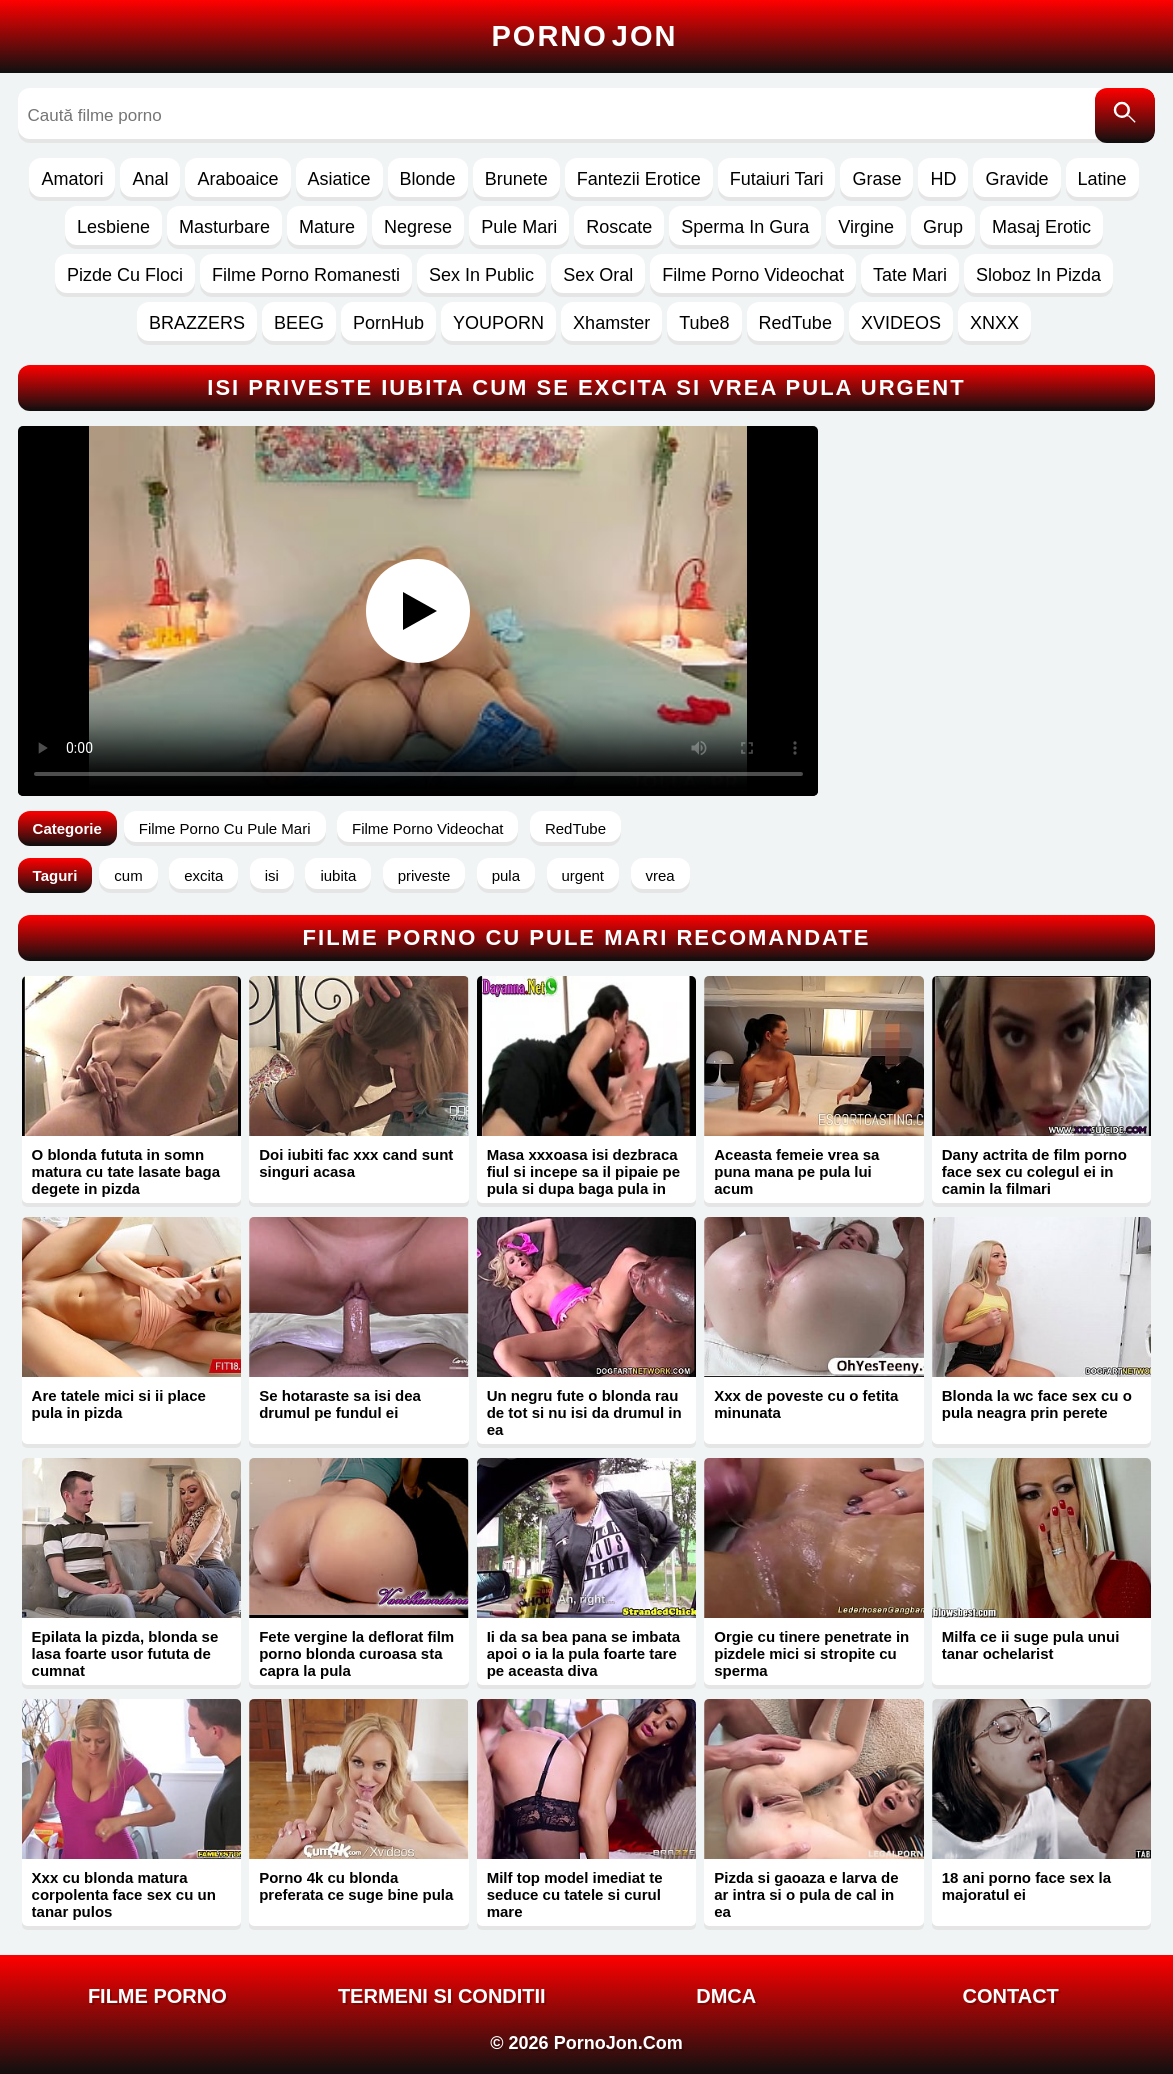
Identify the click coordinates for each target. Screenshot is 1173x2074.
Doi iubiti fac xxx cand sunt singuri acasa (356, 1163)
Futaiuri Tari (777, 179)
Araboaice (237, 179)
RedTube (795, 323)
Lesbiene (113, 227)
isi (272, 875)
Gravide (1016, 179)
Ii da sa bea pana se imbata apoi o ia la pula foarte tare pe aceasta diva (583, 1653)
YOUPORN (498, 323)
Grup (943, 227)
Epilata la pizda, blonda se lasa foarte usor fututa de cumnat (125, 1653)
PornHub (388, 323)
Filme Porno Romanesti (306, 275)
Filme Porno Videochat (753, 275)
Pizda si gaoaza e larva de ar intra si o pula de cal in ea (806, 1894)
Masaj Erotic (1041, 227)
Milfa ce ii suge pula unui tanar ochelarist (1031, 1645)
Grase (876, 179)
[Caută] (1125, 115)
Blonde (428, 179)
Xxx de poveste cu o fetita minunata (806, 1404)
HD (943, 179)
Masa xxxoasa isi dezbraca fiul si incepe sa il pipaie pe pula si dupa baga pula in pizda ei (583, 1180)
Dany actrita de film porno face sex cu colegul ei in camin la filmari (1034, 1171)
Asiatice (339, 179)
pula (506, 875)
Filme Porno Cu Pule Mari (225, 828)
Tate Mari (910, 275)
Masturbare (224, 227)
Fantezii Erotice (639, 179)
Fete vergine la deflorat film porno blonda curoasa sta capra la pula (356, 1653)
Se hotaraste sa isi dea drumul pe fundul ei (340, 1404)
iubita (338, 875)
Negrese (418, 227)
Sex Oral (598, 275)
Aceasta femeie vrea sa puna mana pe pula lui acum (796, 1171)
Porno (585, 36)
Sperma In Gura (745, 227)
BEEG (299, 323)
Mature (327, 227)
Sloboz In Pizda (1038, 275)
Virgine (866, 227)
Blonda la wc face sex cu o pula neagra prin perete (1037, 1404)
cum (128, 875)
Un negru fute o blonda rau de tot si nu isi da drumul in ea (584, 1412)
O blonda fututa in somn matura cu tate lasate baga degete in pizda (126, 1171)
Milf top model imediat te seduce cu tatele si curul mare (575, 1894)
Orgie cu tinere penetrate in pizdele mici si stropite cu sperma (811, 1653)
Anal (150, 179)
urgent (583, 875)
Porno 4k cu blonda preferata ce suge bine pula (356, 1886)
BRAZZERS (197, 323)
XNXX (994, 323)
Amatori (72, 179)
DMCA (726, 1996)
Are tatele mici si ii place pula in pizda (119, 1404)
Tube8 (704, 323)
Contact (1011, 1996)
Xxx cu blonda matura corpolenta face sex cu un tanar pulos (124, 1894)
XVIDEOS (901, 323)
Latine (1102, 179)
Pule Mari (519, 227)
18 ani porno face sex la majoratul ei (1026, 1886)
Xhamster (611, 323)
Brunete (516, 179)
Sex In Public (481, 275)
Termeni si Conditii (442, 1996)
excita (203, 875)
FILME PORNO (157, 1996)
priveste (424, 875)
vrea (660, 875)
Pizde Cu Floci (125, 275)
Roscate (619, 227)
